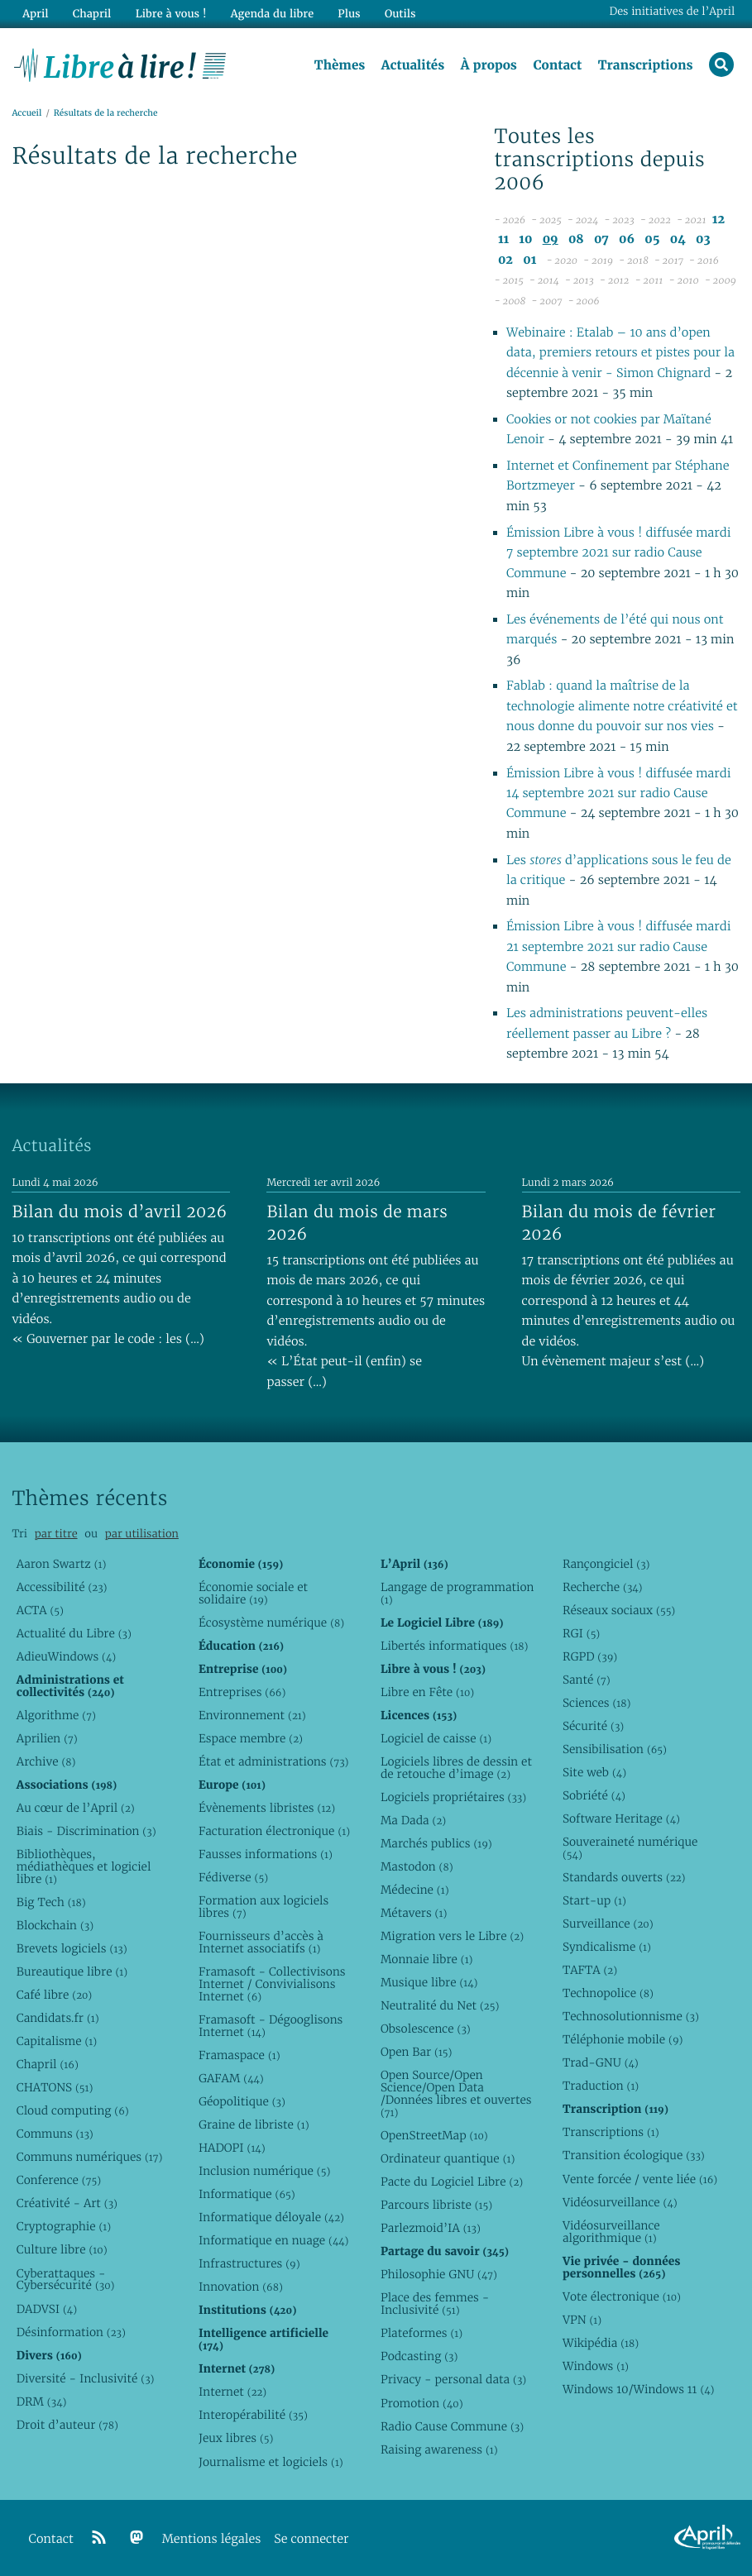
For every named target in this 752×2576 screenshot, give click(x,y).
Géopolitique (242, 2101)
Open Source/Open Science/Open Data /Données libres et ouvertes (456, 2093)
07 (601, 239)
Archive (46, 1761)
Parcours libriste (436, 2204)
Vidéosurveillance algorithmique (611, 2231)
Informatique (247, 2193)
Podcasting (419, 2356)
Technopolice (608, 1993)
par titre (56, 1534)
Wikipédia (601, 2342)
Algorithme (56, 1715)
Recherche (603, 1587)
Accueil (26, 113)
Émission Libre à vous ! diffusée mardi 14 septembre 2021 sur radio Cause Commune (618, 794)
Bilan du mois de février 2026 (619, 1223)
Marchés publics (436, 1843)
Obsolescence (426, 2028)
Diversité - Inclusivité (86, 2378)
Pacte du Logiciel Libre (452, 2181)
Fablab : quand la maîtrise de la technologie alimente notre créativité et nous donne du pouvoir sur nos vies (622, 706)
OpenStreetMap (434, 2135)
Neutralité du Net (440, 2005)
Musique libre (429, 1982)
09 (550, 239)
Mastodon (417, 1866)
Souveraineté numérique (630, 1848)
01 (529, 260)
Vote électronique (622, 2296)
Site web (594, 1772)
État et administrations (274, 1761)
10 (525, 239)
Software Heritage (621, 1818)
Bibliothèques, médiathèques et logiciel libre (84, 1866)
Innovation (241, 2286)
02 (505, 260)
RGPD (590, 1656)
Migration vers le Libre (452, 1935)
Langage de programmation (457, 1593)
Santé (587, 1679)
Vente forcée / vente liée (640, 2179)
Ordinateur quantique (448, 2158)
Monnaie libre (427, 1959)
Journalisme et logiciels (271, 2461)
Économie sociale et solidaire (253, 1593)
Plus (349, 14)
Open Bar (417, 2051)
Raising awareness (439, 2449)
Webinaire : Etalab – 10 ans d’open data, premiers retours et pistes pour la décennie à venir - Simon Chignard (620, 353)
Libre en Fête (427, 1692)
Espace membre (251, 1738)
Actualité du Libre (74, 1633)
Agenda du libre (272, 14)
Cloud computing (73, 2110)
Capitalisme (57, 2041)
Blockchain (55, 1925)
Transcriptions (645, 65)
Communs (55, 2133)
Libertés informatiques (455, 1645)
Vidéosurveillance (620, 2202)
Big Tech (51, 1902)
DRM (42, 2401)
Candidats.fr (58, 2017)
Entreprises (242, 1692)
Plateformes (421, 2332)
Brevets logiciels (72, 1948)
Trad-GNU (601, 2062)
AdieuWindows (66, 1656)
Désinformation (71, 2332)
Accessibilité (62, 1587)
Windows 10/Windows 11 (638, 2389)
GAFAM (231, 2078)
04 (678, 239)
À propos (489, 65)
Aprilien (47, 1738)
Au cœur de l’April (76, 1807)
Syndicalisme (607, 1946)
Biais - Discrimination (86, 1830)
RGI (581, 1633)
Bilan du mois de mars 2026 (357, 1223)
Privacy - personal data (453, 2379)
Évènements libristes (267, 1807)
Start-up (594, 1900)
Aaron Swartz (62, 1563)
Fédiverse (233, 1877)
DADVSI (47, 2308)
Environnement (252, 1715)
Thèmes (340, 65)
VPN (582, 2319)
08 (576, 239)
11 (503, 239)
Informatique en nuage (274, 2240)
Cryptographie (64, 2226)
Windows (596, 2366)
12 (718, 219)
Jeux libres (236, 2437)
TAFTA (590, 1969)
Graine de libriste (254, 2124)
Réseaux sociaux (619, 1610)
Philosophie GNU (439, 2274)
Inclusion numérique (264, 2170)
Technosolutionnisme (631, 2016)
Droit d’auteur (67, 2424)
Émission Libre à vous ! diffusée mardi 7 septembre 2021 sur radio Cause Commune (618, 553)
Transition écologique (634, 2155)
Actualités (412, 65)
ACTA (40, 1610)
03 (703, 239)
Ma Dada (413, 1820)
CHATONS (55, 2087)
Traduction (601, 2085)
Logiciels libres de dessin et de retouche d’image (456, 1767)
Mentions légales (211, 2539)
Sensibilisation (615, 1749)
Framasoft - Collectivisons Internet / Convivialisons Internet (272, 1984)
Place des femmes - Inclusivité (435, 2303)
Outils (400, 14)
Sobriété (594, 1795)
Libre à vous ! (171, 14)
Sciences (596, 1702)
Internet (232, 2391)
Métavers (414, 1912)
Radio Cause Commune (452, 2426)
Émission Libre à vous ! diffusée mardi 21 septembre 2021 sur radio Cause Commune (618, 947)
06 (627, 239)
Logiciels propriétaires (453, 1797)
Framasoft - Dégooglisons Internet (270, 2025)
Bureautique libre (72, 1971)
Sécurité (593, 1725)
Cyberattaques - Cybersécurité (66, 2279)
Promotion (422, 2403)
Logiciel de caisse (436, 1738)
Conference (59, 2179)
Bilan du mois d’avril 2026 (119, 1211)
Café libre (54, 1994)
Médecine (415, 1889)
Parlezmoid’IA (431, 2227)
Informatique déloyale (271, 2217)
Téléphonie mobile (623, 2039)
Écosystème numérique (271, 1622)
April (35, 14)
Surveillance (608, 1923)
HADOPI (232, 2147)
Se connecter (311, 2539)
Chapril (48, 2064)
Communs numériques (90, 2156)
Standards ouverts (624, 1877)
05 (651, 239)
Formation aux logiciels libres (263, 1906)
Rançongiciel (606, 1563)
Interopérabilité (253, 2414)
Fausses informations (266, 1854)
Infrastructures (249, 2263)
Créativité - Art (67, 2203)
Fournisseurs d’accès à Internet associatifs (261, 1942)
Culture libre (62, 2249)
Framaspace (239, 2055)
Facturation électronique (274, 1830)
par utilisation (142, 1534)
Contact (557, 65)
